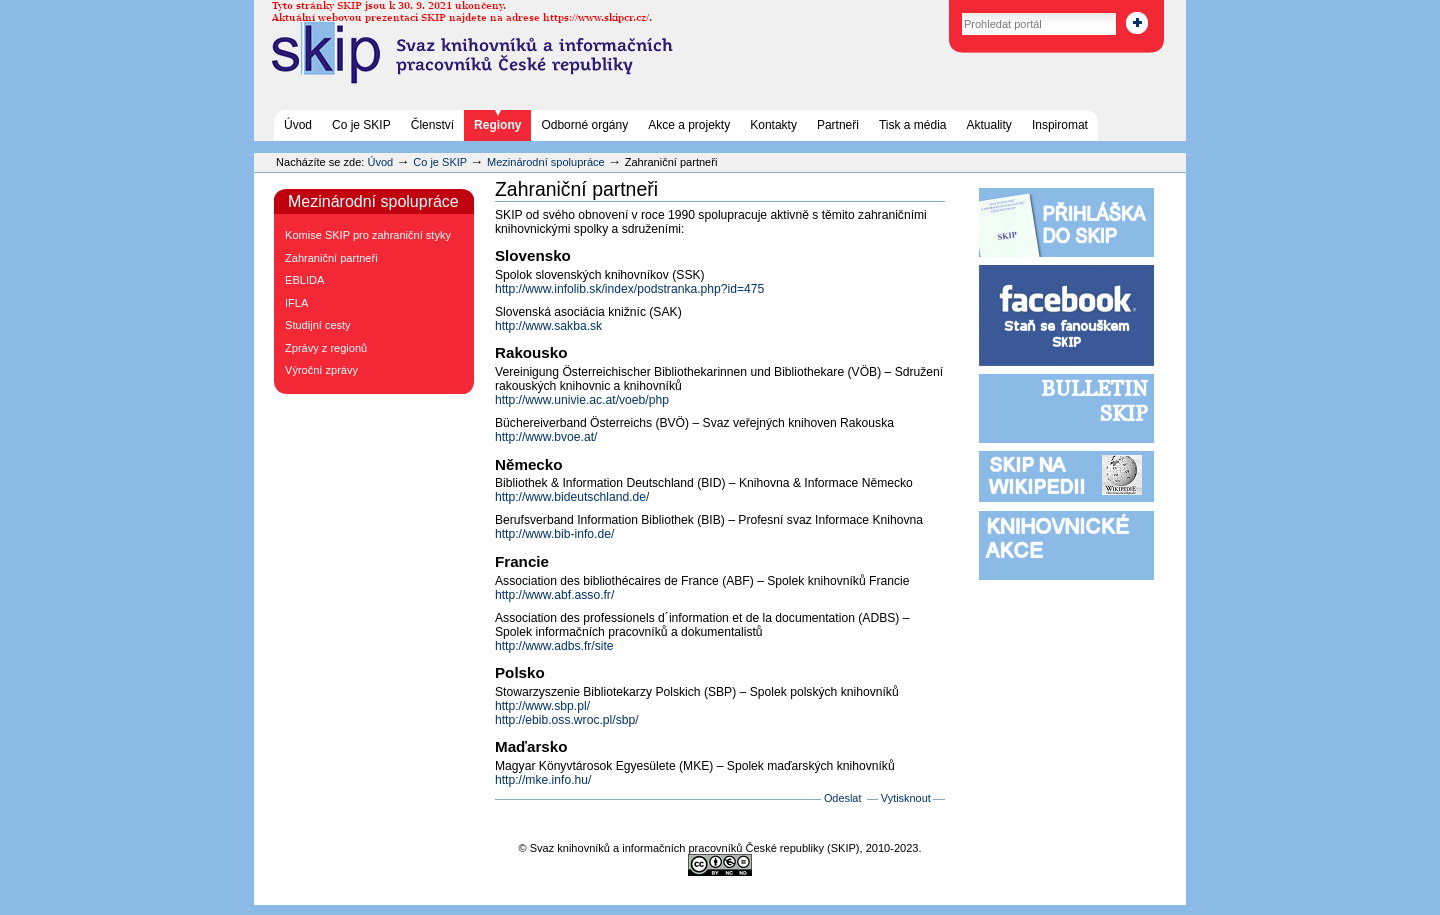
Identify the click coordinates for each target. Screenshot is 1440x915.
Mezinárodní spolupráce (546, 162)
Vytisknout (906, 798)
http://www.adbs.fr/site (554, 646)
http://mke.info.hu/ (543, 780)
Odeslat (843, 798)
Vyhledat (940, 9)
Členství (432, 125)
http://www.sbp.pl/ (542, 706)
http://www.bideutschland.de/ (572, 497)
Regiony (497, 125)
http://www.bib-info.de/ (554, 534)
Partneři (838, 125)
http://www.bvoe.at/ (546, 437)
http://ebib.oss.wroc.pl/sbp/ (567, 720)
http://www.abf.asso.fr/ (554, 595)
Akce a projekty (689, 125)
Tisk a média (913, 125)
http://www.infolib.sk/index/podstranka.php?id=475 (629, 289)
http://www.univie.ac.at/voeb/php (582, 400)
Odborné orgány (584, 125)
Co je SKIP (361, 125)
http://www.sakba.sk (548, 326)
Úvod (298, 125)
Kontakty (773, 125)
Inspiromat (1060, 125)
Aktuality (989, 125)
